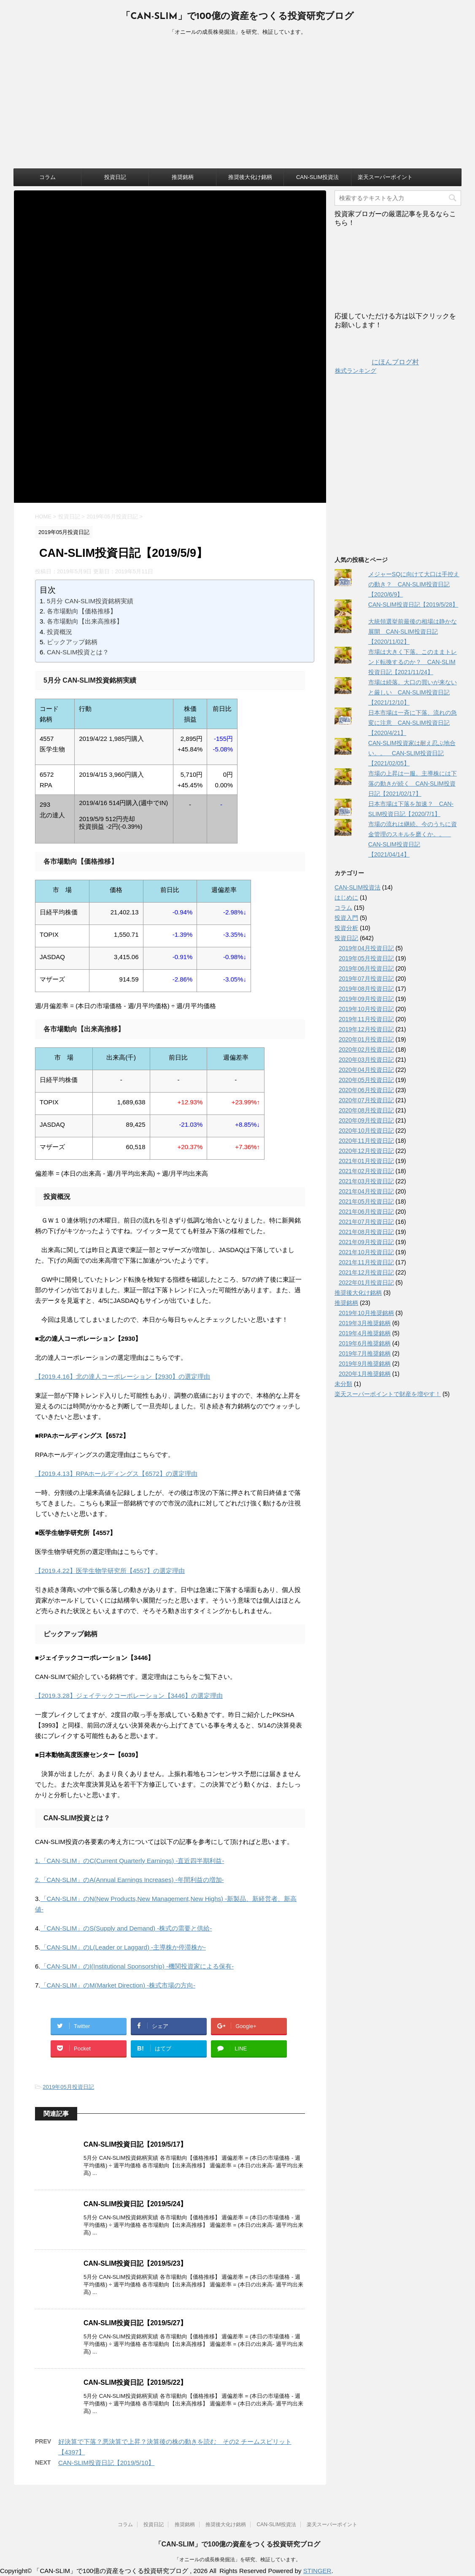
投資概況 (59, 631)
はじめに (346, 897)
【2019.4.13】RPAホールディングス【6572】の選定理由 (116, 1473)
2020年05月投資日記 (366, 1079)
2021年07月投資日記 (366, 1221)
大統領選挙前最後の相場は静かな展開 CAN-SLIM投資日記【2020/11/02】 (412, 631)
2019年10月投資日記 (366, 1009)
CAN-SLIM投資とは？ (78, 652)
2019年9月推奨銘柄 (365, 1363)
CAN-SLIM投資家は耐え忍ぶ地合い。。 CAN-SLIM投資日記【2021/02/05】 (412, 753)
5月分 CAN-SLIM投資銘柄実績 (90, 601)
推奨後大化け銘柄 (250, 177)
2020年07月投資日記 (366, 1100)
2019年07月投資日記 (366, 978)
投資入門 (346, 917)
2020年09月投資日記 (366, 1120)
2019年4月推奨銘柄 (365, 1333)
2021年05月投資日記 (366, 1201)
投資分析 (346, 928)
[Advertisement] (237, 105)
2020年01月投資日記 (366, 1039)
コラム (47, 177)
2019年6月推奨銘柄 (365, 1343)
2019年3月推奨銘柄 (365, 1323)
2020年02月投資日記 (366, 1049)
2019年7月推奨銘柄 (365, 1353)
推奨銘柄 (183, 177)
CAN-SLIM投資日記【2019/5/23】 (135, 2263)
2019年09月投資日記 (366, 998)
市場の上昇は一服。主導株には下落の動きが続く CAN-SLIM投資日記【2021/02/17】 (412, 783)
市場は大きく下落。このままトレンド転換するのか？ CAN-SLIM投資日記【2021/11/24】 (412, 661)
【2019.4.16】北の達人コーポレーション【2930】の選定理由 (122, 1376)
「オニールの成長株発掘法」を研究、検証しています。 (237, 2559)
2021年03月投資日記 (366, 1181)
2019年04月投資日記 (366, 948)
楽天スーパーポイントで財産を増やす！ (388, 1394)
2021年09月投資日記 (366, 1242)
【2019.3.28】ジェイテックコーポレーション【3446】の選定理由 (129, 1695)
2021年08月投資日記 (366, 1231)
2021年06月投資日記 (366, 1211)
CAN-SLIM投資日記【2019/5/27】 (135, 2323)
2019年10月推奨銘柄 (366, 1313)
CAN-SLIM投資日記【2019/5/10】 (106, 2462)
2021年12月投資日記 (366, 1272)
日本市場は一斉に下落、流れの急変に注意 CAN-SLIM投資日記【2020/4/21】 (412, 722)
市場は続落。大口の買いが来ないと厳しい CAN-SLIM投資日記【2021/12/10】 (412, 692)
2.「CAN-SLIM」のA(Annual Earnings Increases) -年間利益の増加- (129, 1879)
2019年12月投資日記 (366, 1029)
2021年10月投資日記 (366, 1252)
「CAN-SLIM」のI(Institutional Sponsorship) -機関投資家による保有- (137, 1966)
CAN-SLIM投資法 (317, 177)
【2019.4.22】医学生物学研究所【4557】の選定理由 (110, 1570)
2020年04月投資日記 (366, 1069)
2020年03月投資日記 (366, 1059)
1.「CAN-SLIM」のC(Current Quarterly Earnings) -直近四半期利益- (129, 1860)
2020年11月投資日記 (366, 1140)
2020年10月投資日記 (366, 1130)
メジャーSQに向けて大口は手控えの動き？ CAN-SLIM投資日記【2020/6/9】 (413, 584)
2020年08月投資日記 (366, 1110)
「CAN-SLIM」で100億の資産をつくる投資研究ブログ (237, 17)
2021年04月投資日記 (366, 1191)
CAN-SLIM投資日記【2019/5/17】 (135, 2144)
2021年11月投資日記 (366, 1262)
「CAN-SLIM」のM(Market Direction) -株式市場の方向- (118, 1985)
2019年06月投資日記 (366, 968)
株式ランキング (355, 370)
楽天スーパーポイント (385, 177)
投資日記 (115, 177)
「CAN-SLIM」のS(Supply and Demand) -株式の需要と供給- (126, 1928)
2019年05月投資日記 (68, 2087)
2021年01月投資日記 (366, 1161)
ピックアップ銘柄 (72, 641)
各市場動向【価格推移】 (81, 611)
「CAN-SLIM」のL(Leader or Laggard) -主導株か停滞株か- (123, 1947)
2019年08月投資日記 (366, 988)
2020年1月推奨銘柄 (365, 1373)
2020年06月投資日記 (366, 1090)
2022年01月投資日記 (366, 1282)
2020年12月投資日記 (366, 1150)
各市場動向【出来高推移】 (85, 621)
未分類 (343, 1383)
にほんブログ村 (377, 362)
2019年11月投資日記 (366, 1019)
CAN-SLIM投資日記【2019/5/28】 (413, 604)
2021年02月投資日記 (366, 1171)
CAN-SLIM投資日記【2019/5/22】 (135, 2382)
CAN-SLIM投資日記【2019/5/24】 (135, 2203)
